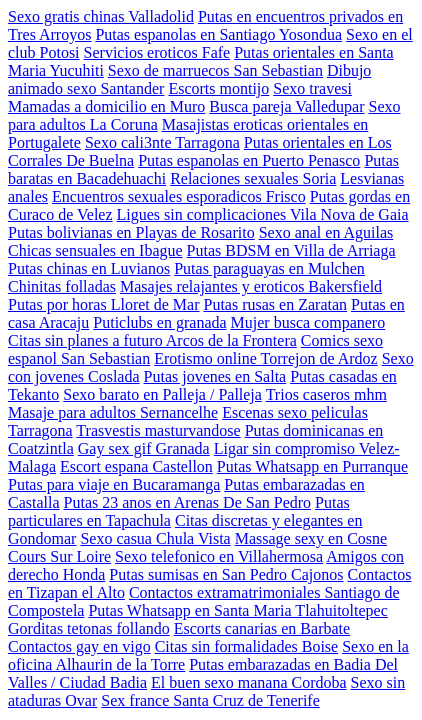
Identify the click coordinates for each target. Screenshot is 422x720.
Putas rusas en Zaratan (276, 304)
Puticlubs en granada (159, 322)
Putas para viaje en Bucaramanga (114, 484)
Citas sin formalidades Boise (247, 646)
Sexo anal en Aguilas (326, 232)
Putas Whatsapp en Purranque (312, 466)
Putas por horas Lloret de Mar (104, 304)
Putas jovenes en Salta (215, 376)
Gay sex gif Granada (144, 448)
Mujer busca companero (308, 322)
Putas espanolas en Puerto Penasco (249, 160)
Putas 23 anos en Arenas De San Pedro (188, 502)
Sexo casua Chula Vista (155, 538)
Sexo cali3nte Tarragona (162, 142)
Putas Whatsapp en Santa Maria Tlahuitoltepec (237, 610)
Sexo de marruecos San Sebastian (215, 70)
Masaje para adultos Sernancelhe (113, 412)
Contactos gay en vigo (79, 646)
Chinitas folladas (62, 286)
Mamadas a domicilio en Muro (106, 106)
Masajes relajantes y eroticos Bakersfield (251, 286)
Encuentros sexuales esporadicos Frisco (179, 196)
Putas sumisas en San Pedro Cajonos (226, 574)
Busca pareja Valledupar (286, 106)
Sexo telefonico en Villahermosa (219, 556)
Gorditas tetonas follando (89, 628)
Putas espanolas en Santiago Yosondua (218, 34)
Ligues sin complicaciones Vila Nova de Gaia (263, 214)
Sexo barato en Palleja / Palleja (162, 394)
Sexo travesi (312, 88)
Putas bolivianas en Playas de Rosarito (131, 232)
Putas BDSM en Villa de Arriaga (291, 250)
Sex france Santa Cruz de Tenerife (210, 700)
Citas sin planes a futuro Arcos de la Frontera (152, 340)
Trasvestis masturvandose (158, 430)
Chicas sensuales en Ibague (95, 250)
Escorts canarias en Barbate (262, 628)
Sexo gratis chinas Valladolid (101, 16)
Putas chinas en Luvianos (89, 268)
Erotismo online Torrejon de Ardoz (265, 358)
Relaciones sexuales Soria (253, 178)
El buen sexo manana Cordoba (249, 682)
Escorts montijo (218, 88)
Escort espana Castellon (136, 466)
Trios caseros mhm (326, 394)
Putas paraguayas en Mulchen (269, 268)
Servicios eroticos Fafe (157, 52)
